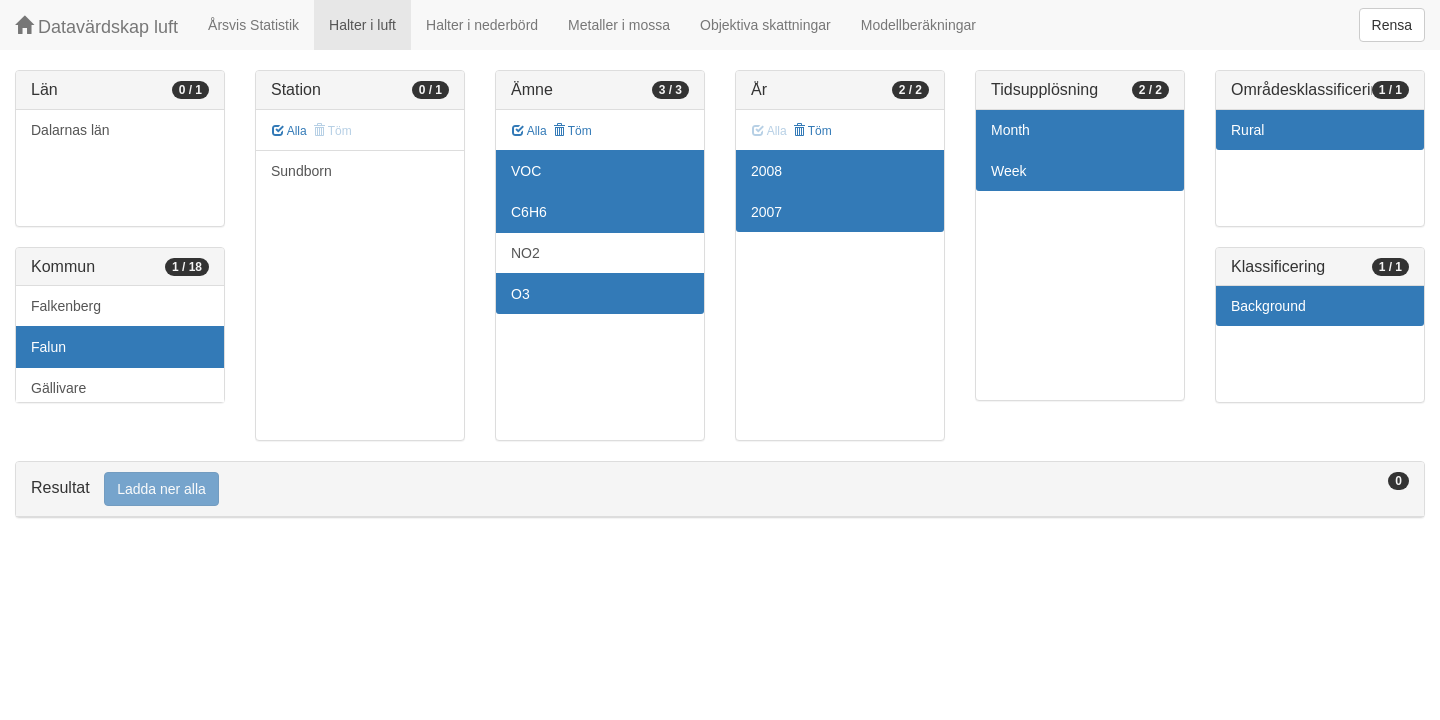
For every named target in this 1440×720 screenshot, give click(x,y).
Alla (289, 131)
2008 (766, 171)
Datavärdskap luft (96, 26)
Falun (48, 347)
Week (1009, 171)
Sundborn (301, 171)
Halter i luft (362, 25)
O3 (520, 294)
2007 (766, 212)
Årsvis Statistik (253, 25)
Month (1010, 130)
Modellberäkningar (918, 25)
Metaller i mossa (619, 25)
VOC (526, 171)
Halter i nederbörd (482, 25)
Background (1268, 306)
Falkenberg (66, 306)
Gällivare (58, 388)
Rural (1247, 130)
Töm (572, 131)
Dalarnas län (70, 130)
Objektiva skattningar (765, 25)
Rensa (1392, 25)
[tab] (720, 489)
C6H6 (529, 212)
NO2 (525, 253)
